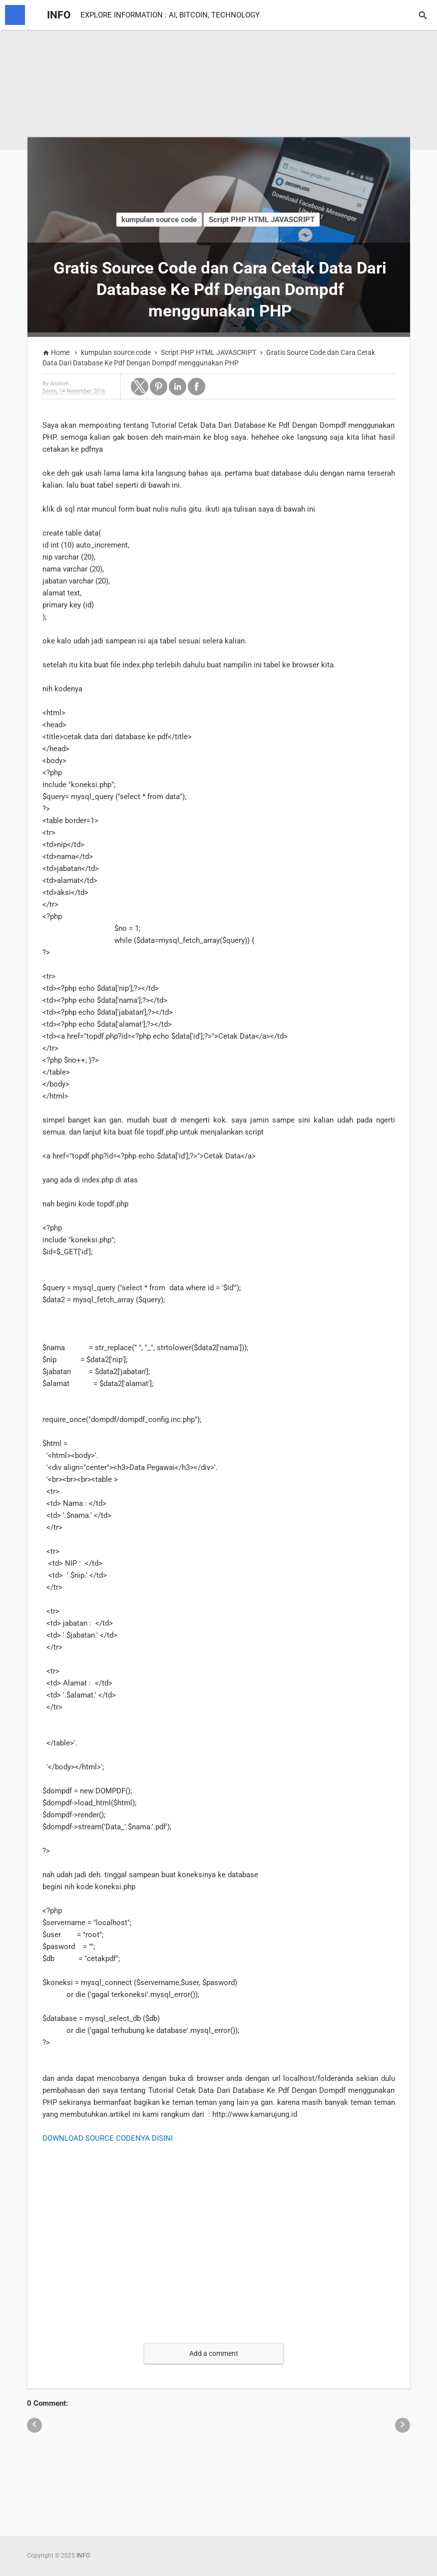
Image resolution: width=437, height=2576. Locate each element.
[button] (139, 386)
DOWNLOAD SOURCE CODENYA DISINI (107, 2138)
